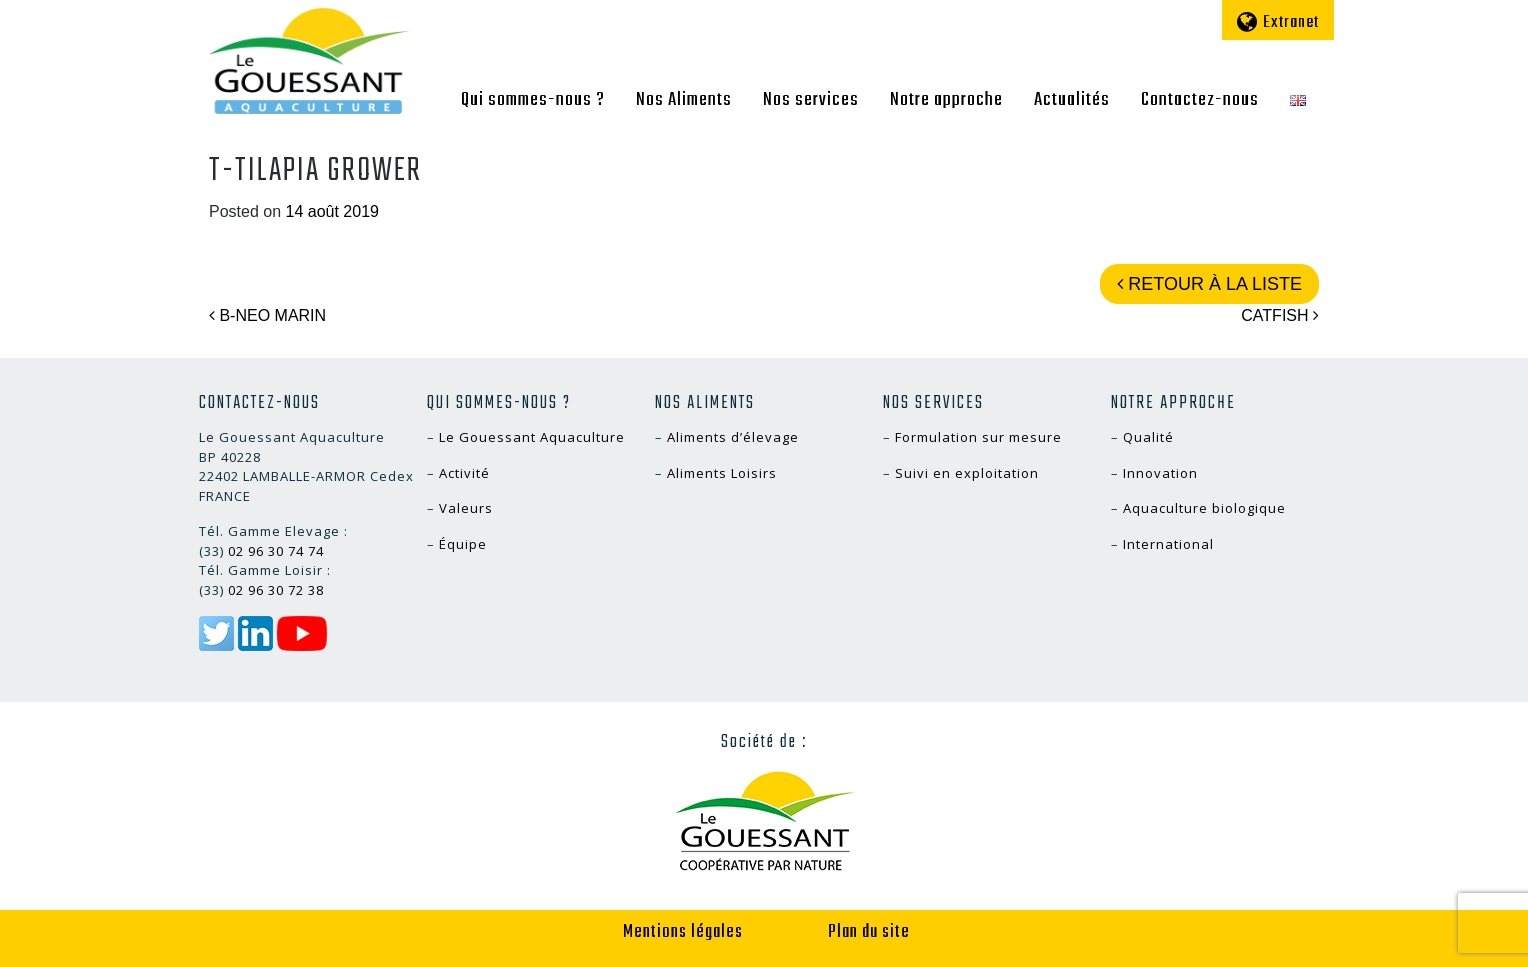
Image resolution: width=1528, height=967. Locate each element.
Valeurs (466, 508)
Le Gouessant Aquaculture (532, 437)
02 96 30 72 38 (276, 590)
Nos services (811, 100)
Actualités (1072, 100)
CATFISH (1280, 315)
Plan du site (869, 932)
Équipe (463, 544)
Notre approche (946, 100)
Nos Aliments (684, 100)
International (1168, 544)
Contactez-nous (1200, 100)
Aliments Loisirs (722, 473)
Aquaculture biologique (1204, 508)
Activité (464, 473)
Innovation (1160, 473)
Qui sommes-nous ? (533, 100)
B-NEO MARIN (267, 315)
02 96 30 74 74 (276, 551)
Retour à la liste (1209, 284)
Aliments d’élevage (733, 437)
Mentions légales (683, 932)
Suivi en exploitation (967, 473)
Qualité (1148, 437)
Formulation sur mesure (978, 437)
